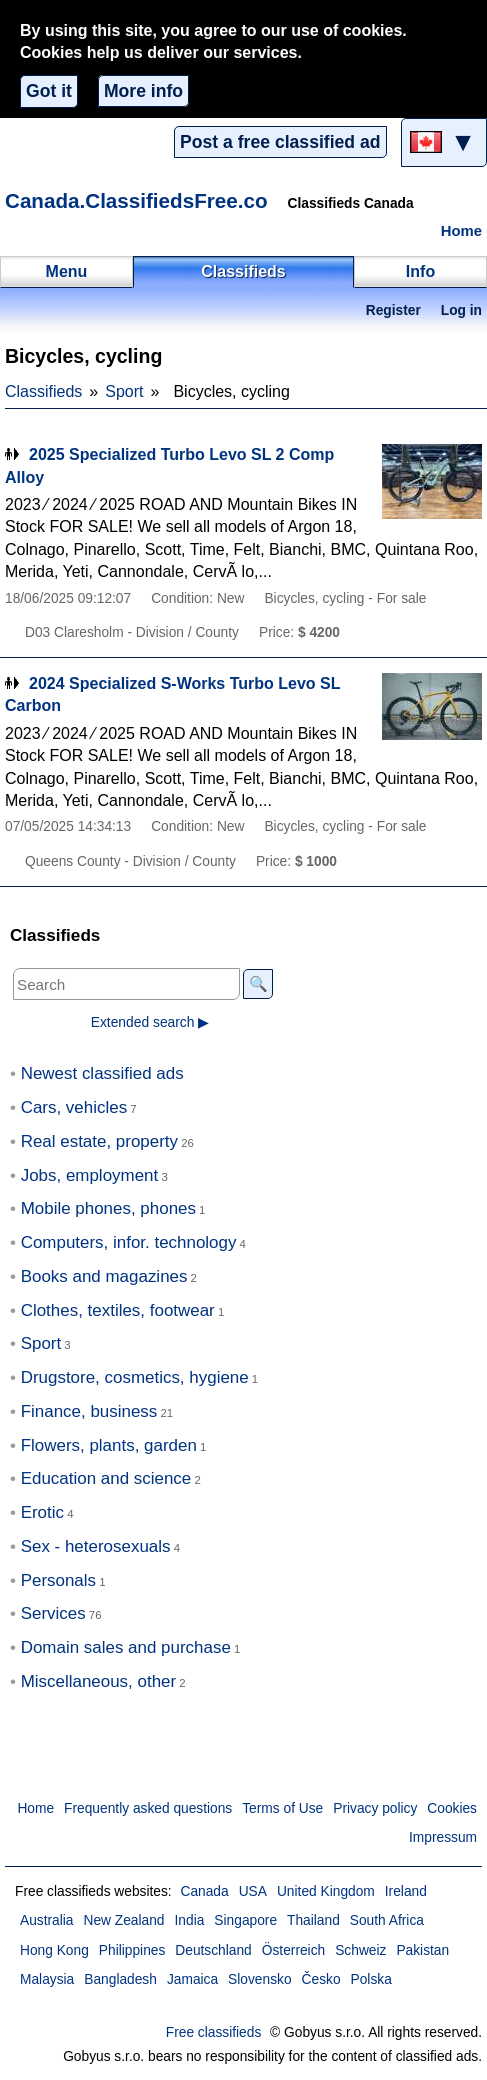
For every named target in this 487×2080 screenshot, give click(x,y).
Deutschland (213, 1950)
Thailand (313, 1920)
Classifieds (43, 391)
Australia (47, 1920)
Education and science (106, 1478)
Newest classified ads (102, 1073)
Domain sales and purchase (126, 1647)
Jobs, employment (90, 1175)
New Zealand (124, 1920)
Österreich (293, 1950)
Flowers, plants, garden (109, 1445)
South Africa (387, 1920)
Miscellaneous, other (98, 1681)
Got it (49, 91)
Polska (371, 1979)
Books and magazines (104, 1276)
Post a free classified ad (280, 142)
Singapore (245, 1920)
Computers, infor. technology (129, 1242)
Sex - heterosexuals (96, 1546)
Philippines (132, 1950)
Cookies (452, 1808)
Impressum (443, 1837)
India (190, 1920)
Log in (461, 310)
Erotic (42, 1512)
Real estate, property (99, 1141)
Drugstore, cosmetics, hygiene (135, 1377)
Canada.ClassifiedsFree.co (136, 200)
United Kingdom (326, 1891)
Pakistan (422, 1950)
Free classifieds (214, 2032)
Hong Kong (54, 1950)
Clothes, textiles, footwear (118, 1310)
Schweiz (360, 1950)
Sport (124, 391)
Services (53, 1613)
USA (253, 1891)
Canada (204, 1891)
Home (461, 231)
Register (393, 310)
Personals (58, 1580)
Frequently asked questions (148, 1808)
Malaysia (47, 1979)
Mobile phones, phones (108, 1208)
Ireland (406, 1891)
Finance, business (89, 1411)
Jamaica (192, 1979)
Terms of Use (282, 1808)
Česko (321, 1979)
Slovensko (259, 1979)
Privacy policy (375, 1808)
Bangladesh (120, 1979)
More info (143, 91)
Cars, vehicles (74, 1107)
